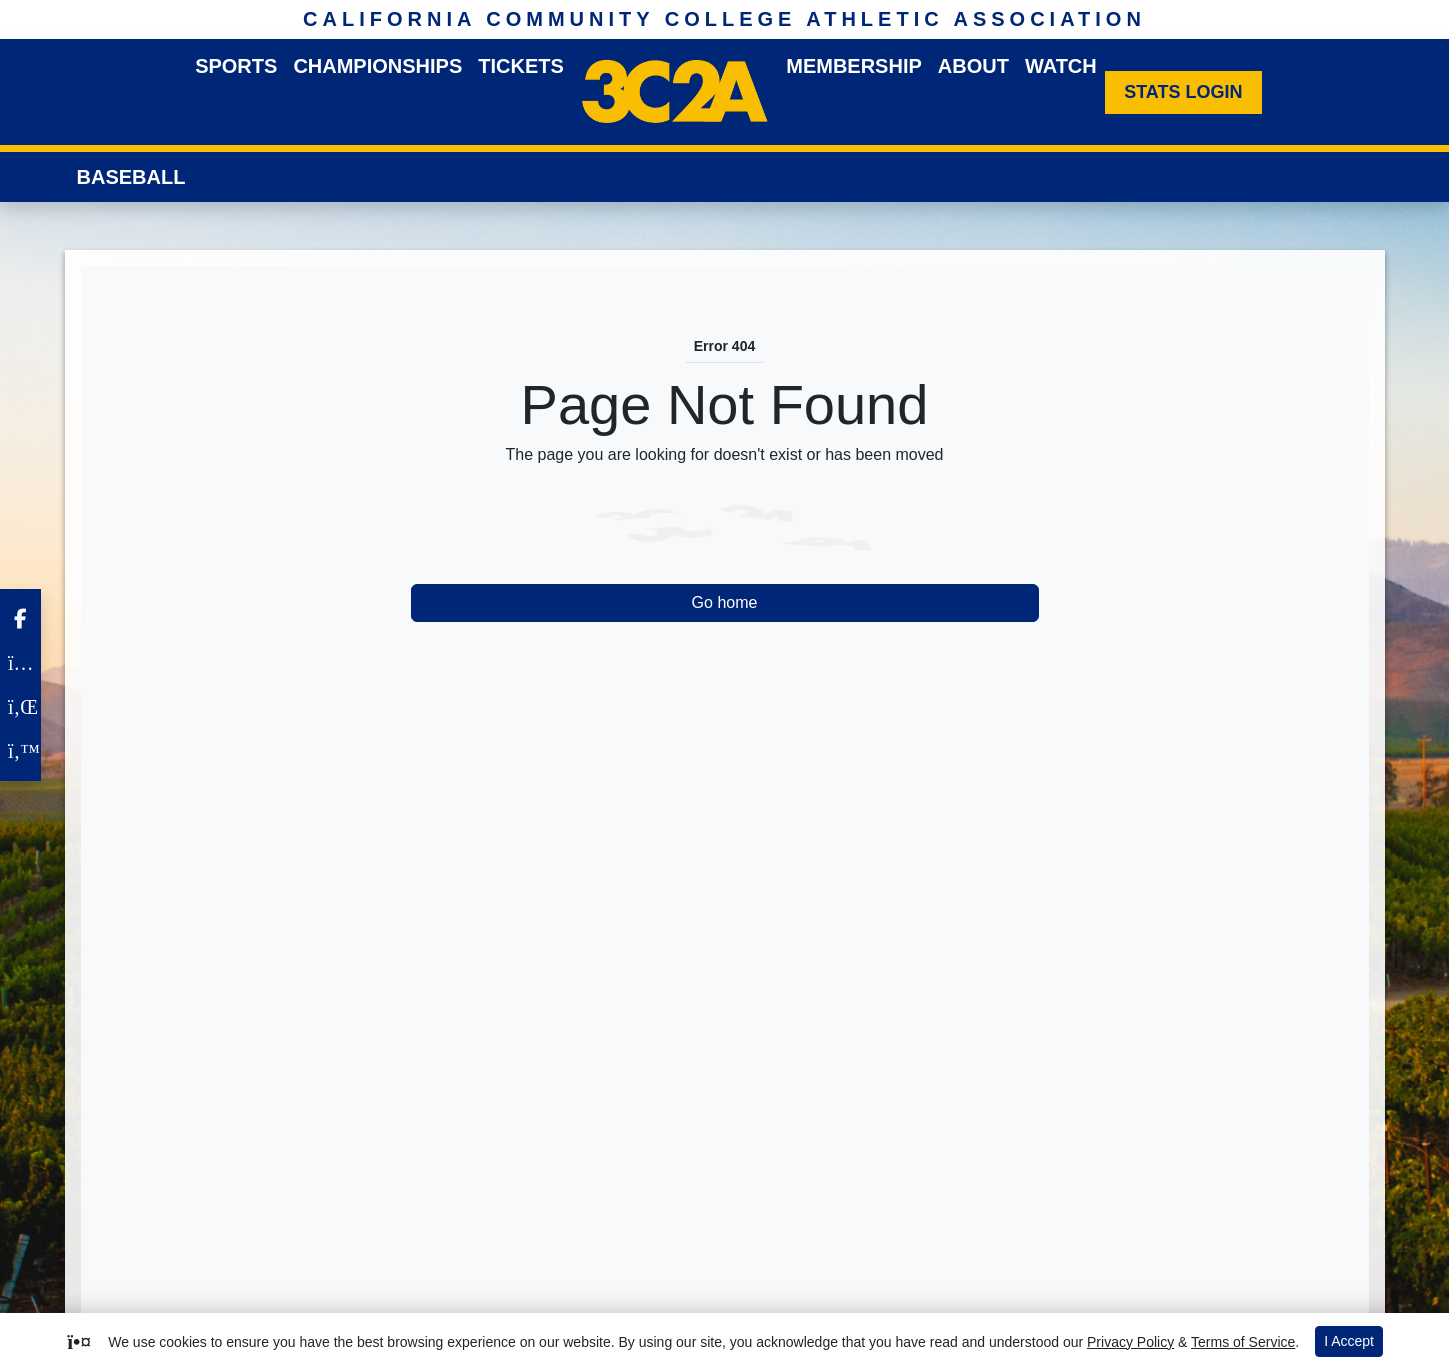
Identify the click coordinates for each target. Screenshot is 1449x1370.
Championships (377, 66)
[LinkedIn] (20, 707)
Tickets (521, 66)
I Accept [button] (1349, 1341)
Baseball (131, 177)
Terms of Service (1243, 1342)
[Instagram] (20, 663)
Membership (854, 66)
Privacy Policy (1130, 1342)
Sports (236, 66)
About (973, 66)
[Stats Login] (1183, 92)
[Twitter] (20, 751)
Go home (725, 602)
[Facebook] (20, 619)
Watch (1061, 66)
